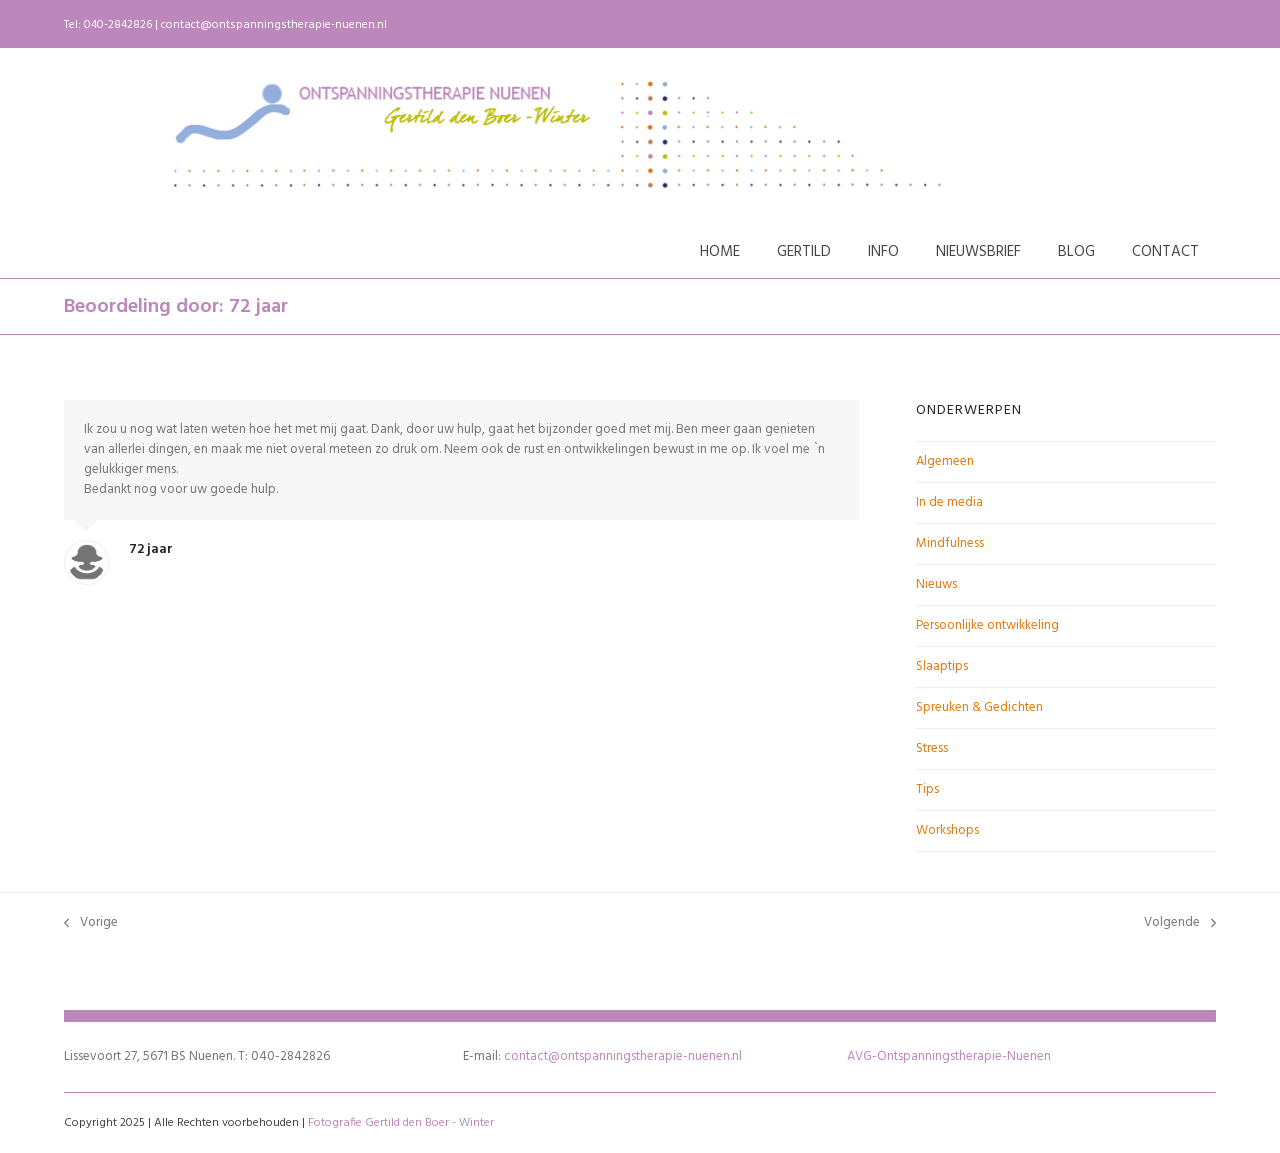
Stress (932, 748)
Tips (927, 789)
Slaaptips (942, 666)
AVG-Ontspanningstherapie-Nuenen (949, 1056)
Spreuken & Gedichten (979, 707)
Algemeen (945, 461)
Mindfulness (950, 543)
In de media (949, 502)
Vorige (91, 923)
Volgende (1180, 923)
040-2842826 (118, 25)
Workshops (947, 830)
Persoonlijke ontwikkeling (987, 625)
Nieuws (936, 584)
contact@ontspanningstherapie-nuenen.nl (274, 25)
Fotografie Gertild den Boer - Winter (401, 1123)
